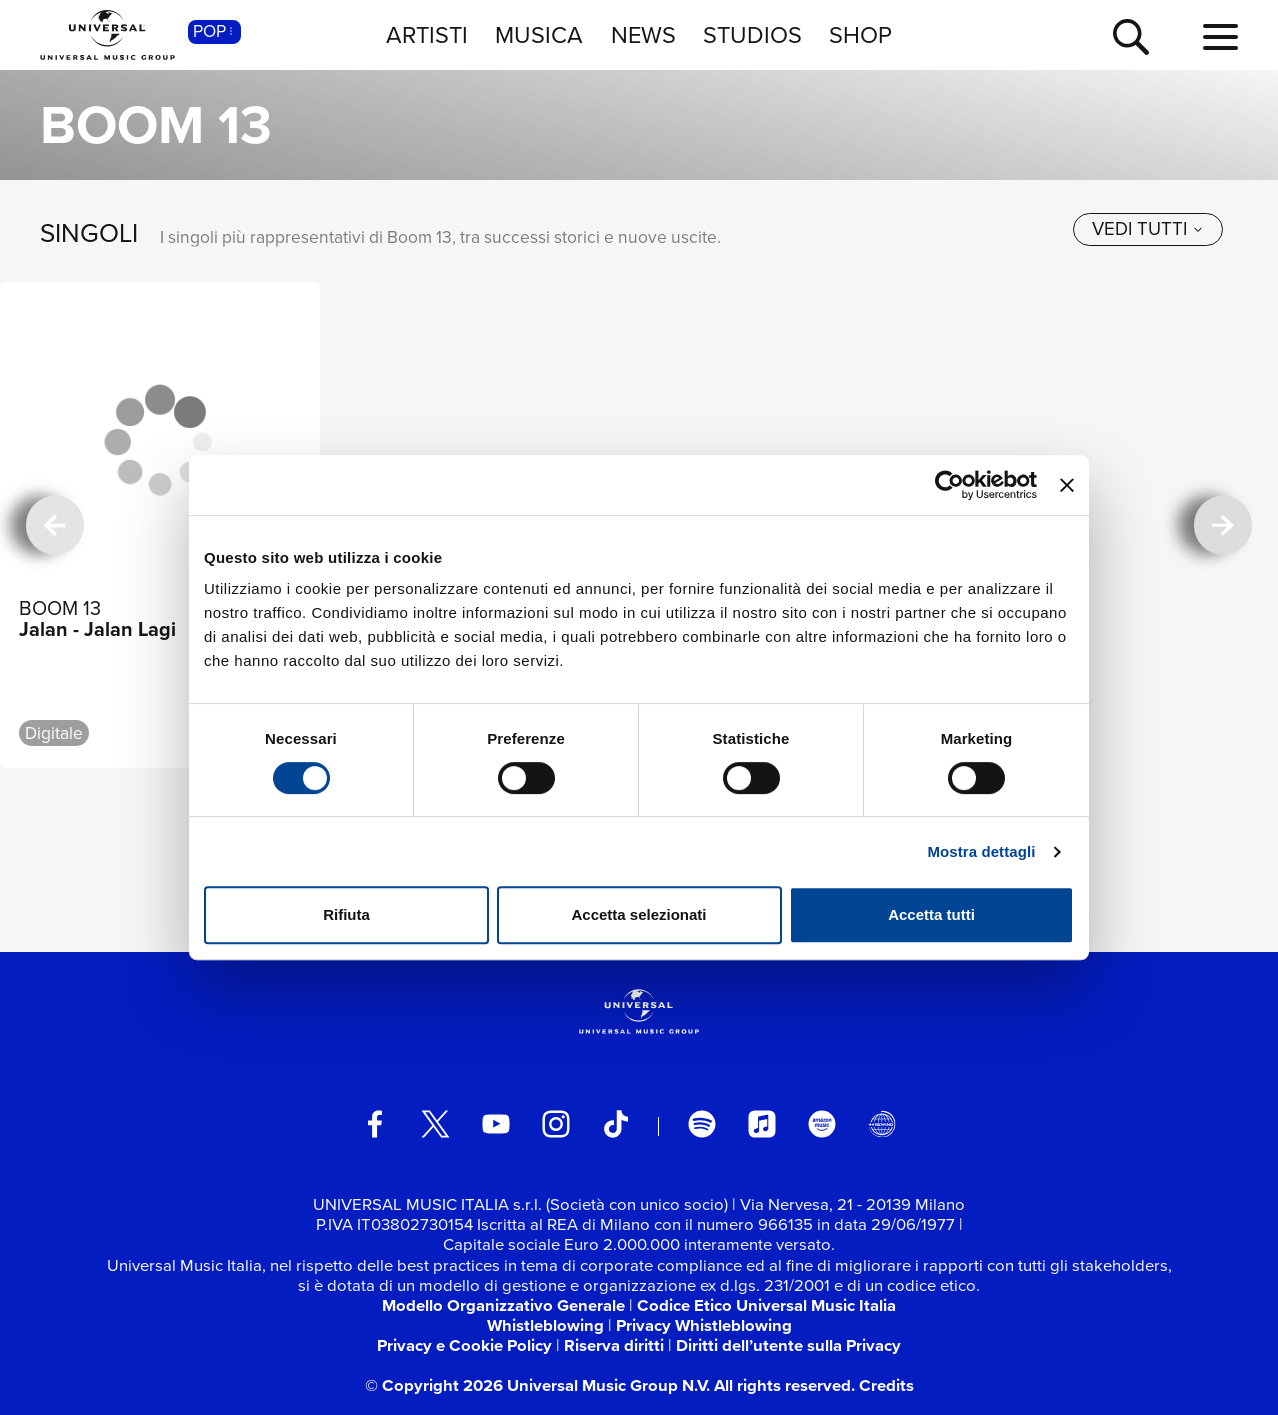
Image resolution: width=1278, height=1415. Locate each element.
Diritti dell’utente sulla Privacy (788, 1345)
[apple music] (762, 1124)
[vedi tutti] (1148, 229)
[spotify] (702, 1124)
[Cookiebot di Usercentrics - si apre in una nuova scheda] (949, 485)
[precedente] (55, 525)
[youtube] (496, 1124)
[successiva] (1223, 525)
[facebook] (375, 1124)
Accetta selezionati (638, 914)
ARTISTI (427, 34)
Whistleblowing (545, 1325)
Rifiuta (346, 914)
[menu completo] (1220, 38)
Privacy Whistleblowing (704, 1325)
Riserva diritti (614, 1345)
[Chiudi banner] (1067, 485)
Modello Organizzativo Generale (503, 1305)
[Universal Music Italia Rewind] (882, 1124)
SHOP (860, 34)
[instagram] (556, 1124)
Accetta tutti (931, 914)
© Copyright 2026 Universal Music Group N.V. (537, 1385)
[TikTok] (616, 1124)
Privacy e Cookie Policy (464, 1345)
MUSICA (539, 34)
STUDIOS (752, 34)
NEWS (643, 34)
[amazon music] (822, 1124)
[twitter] (436, 1124)
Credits (886, 1385)
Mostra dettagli (981, 851)
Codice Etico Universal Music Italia (766, 1305)
